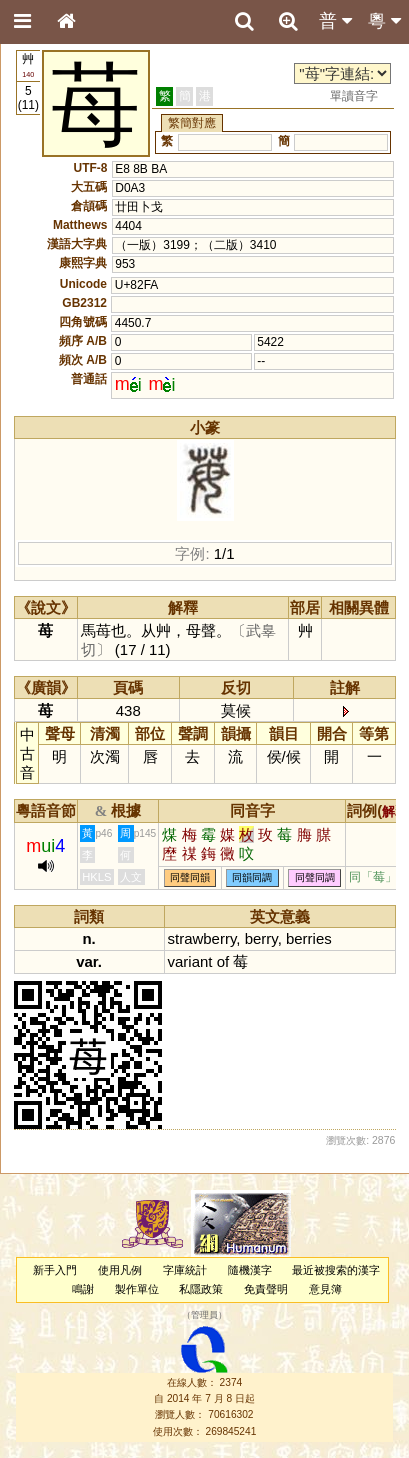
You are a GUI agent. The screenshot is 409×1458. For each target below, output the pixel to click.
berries (309, 938)
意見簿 (325, 1289)
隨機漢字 (250, 1270)
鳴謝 (83, 1289)
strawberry (202, 938)
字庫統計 (185, 1270)
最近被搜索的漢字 (336, 1270)
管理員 (204, 1316)
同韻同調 (252, 877)
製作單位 (137, 1289)
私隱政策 (201, 1289)
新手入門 (55, 1270)
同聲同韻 (190, 877)
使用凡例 (120, 1270)
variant (190, 961)
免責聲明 (266, 1289)
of (223, 961)
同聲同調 (315, 877)
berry (261, 938)
